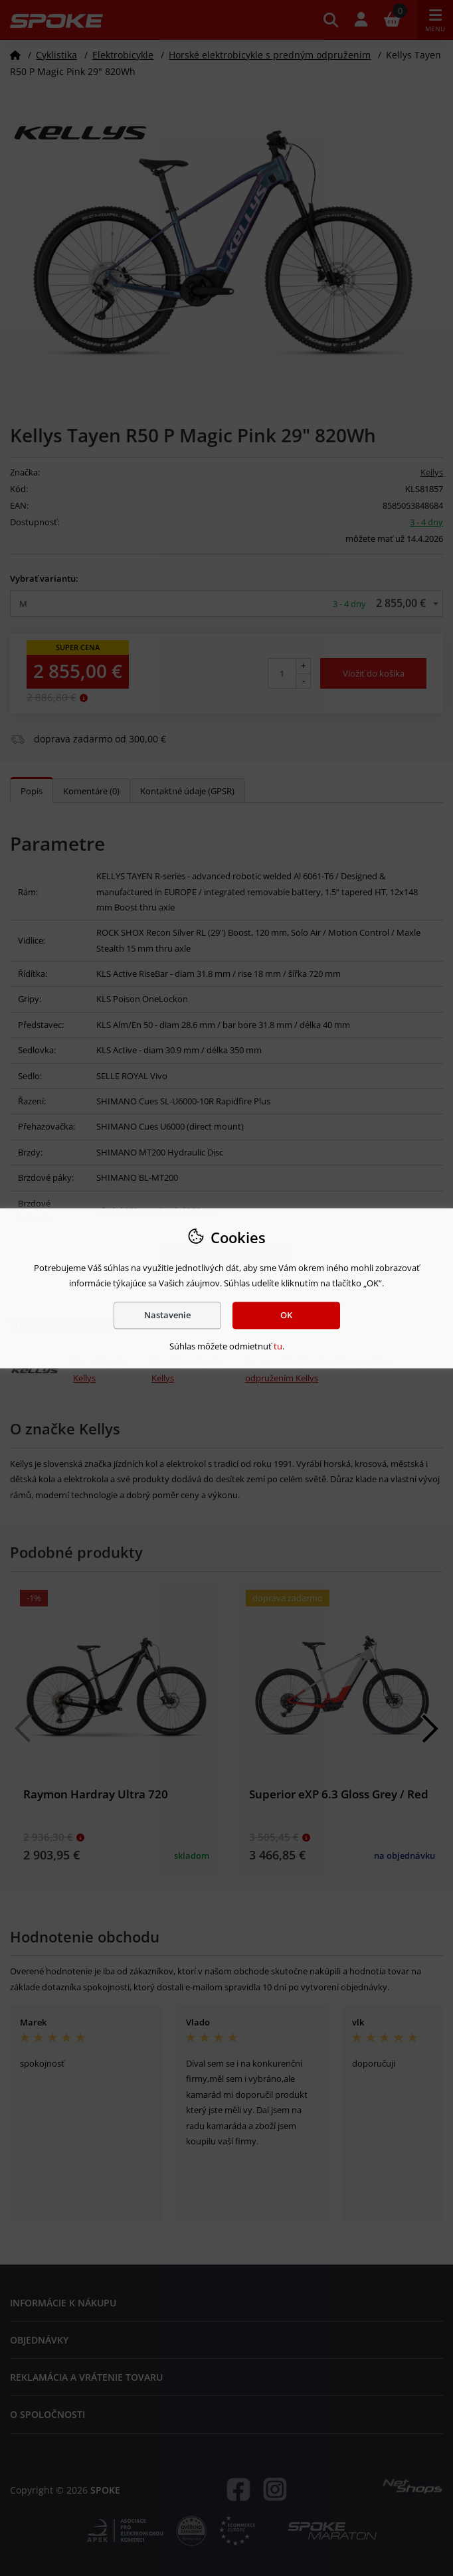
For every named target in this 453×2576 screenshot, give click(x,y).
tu (278, 1347)
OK (286, 1315)
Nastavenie (167, 1315)
